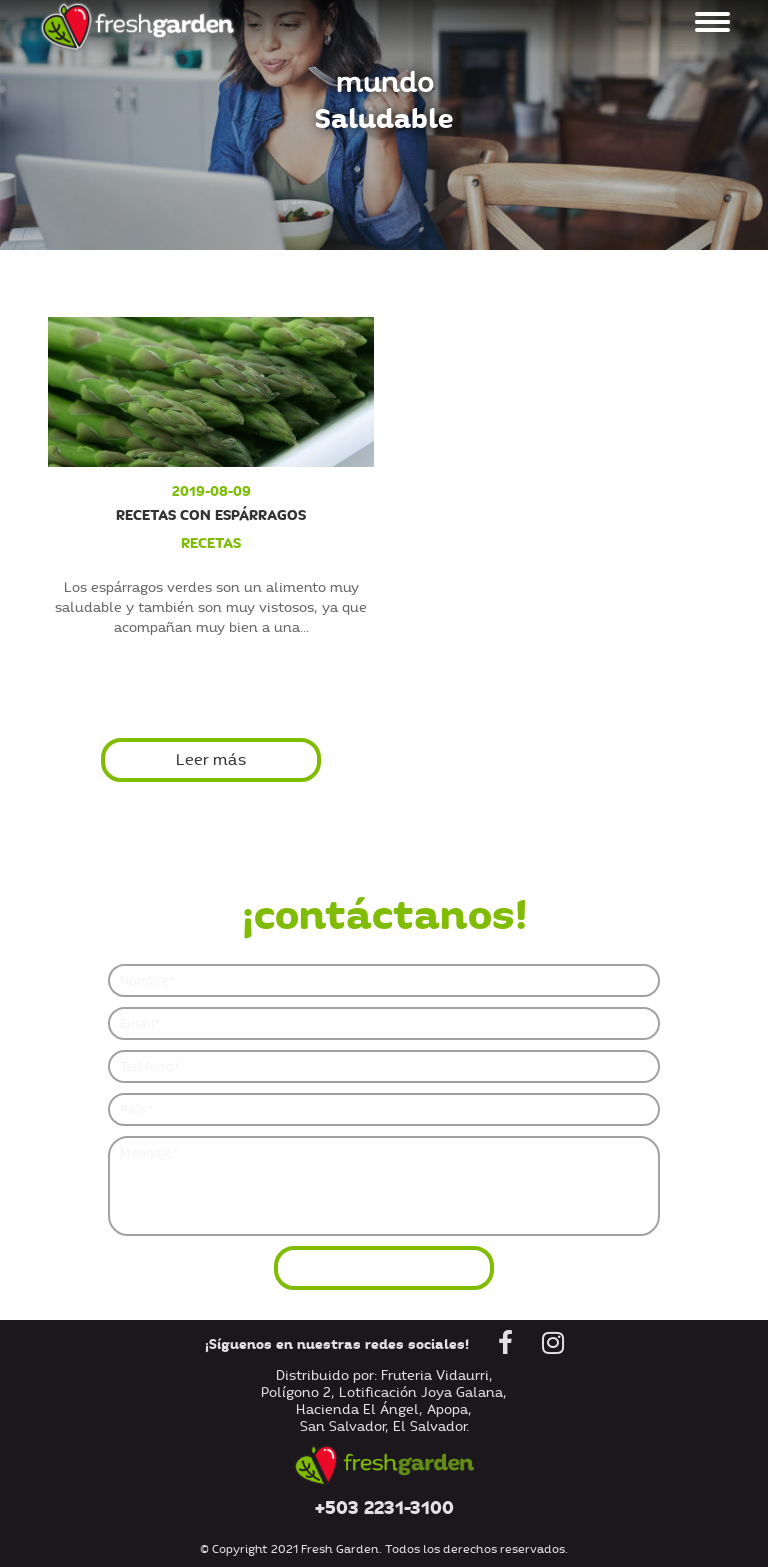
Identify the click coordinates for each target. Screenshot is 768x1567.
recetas (211, 543)
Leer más (211, 760)
